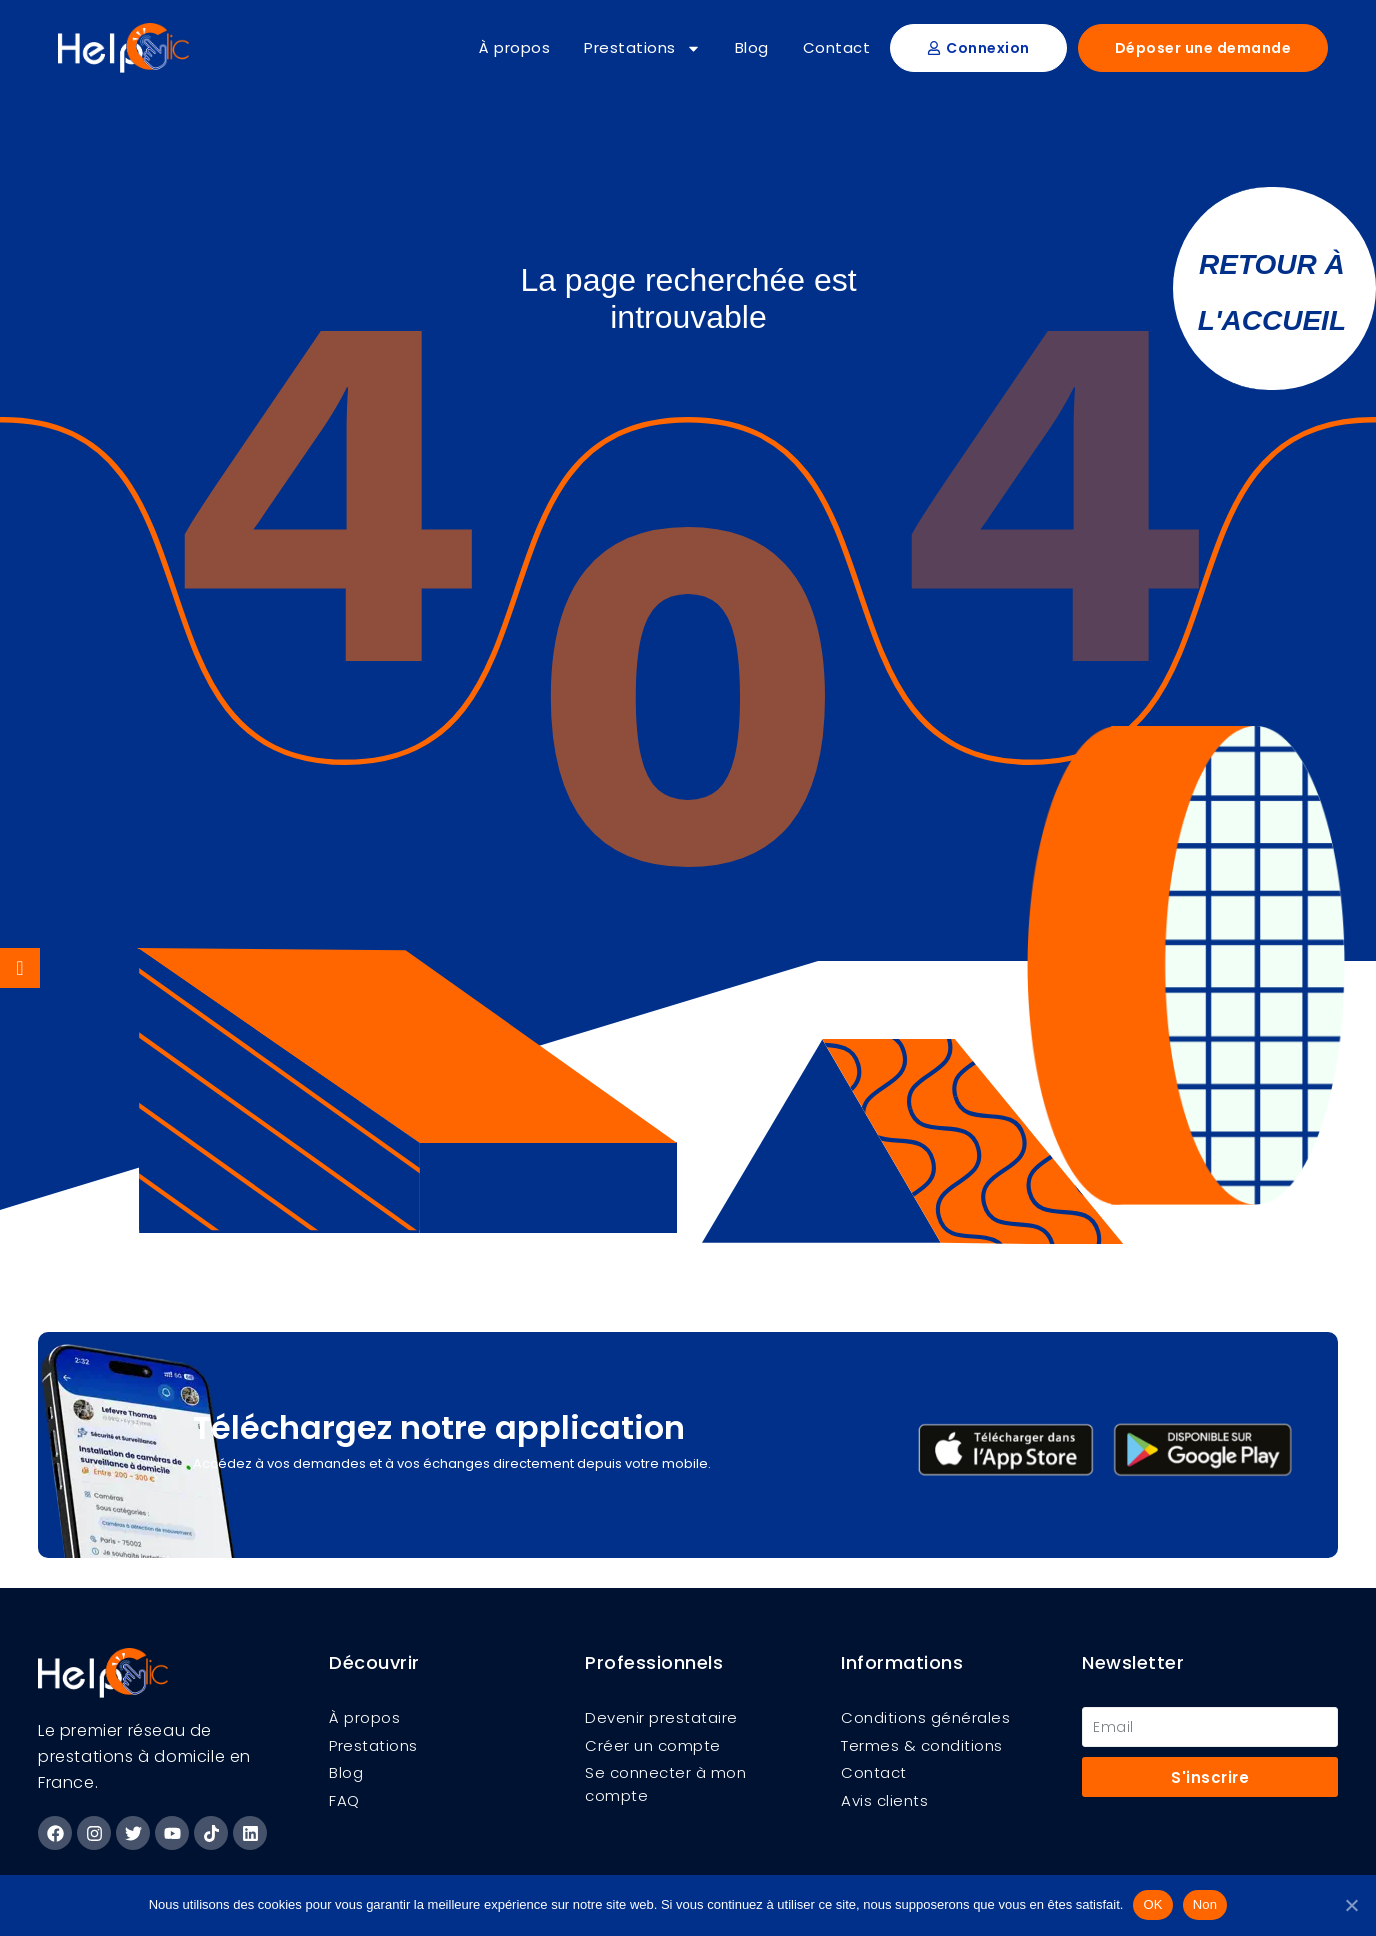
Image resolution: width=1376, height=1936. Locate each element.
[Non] (1351, 1905)
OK (1152, 1904)
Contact (837, 47)
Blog (752, 47)
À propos (514, 47)
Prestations (642, 48)
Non (1205, 1904)
